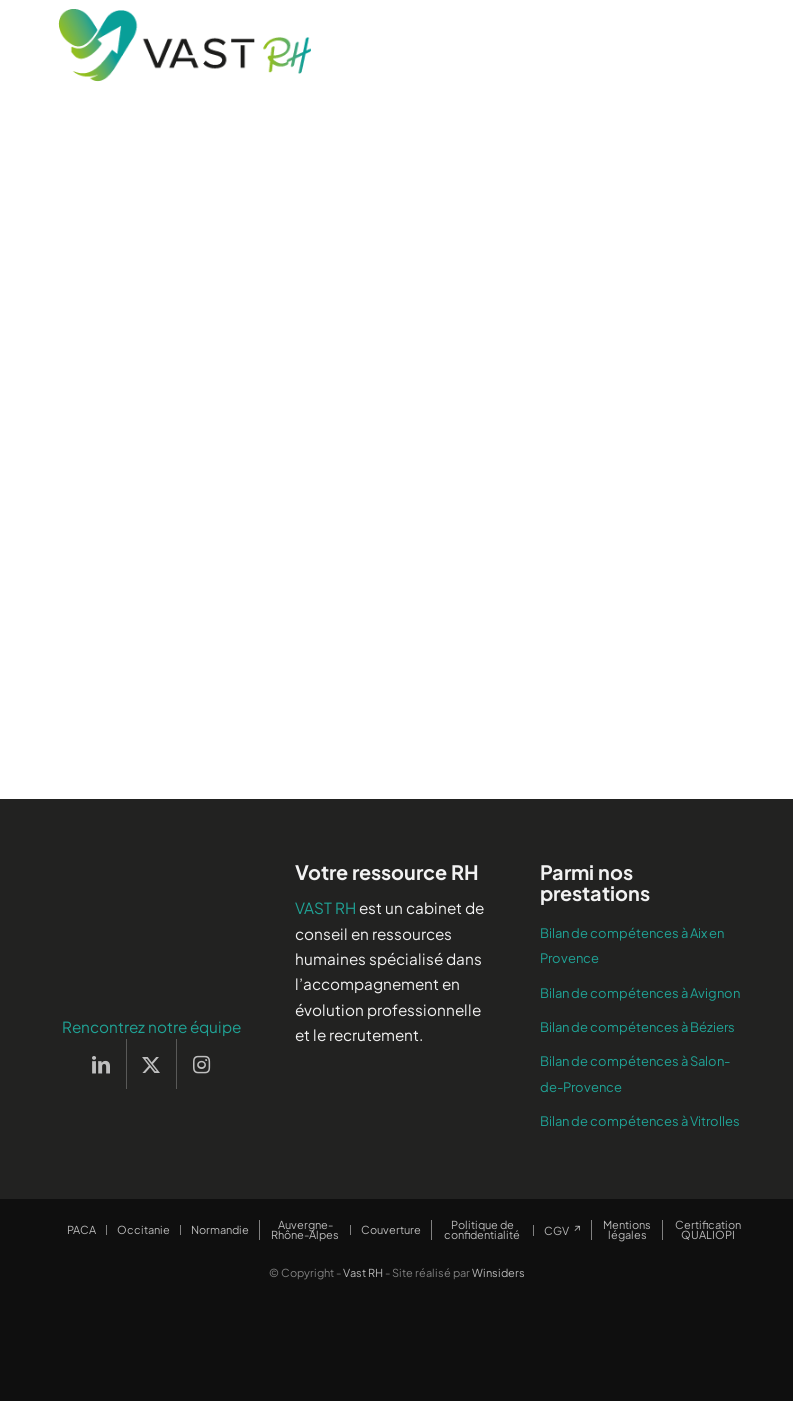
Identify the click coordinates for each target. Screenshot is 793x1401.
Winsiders (498, 1272)
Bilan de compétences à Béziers (637, 1027)
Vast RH (363, 1272)
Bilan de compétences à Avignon (640, 993)
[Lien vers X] (151, 1064)
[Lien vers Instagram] (202, 1064)
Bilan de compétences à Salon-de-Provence (635, 1073)
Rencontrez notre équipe (151, 1026)
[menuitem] (81, 1230)
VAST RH (325, 907)
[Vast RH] (185, 45)
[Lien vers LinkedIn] (101, 1064)
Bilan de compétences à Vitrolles (640, 1121)
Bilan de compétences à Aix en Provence (632, 945)
